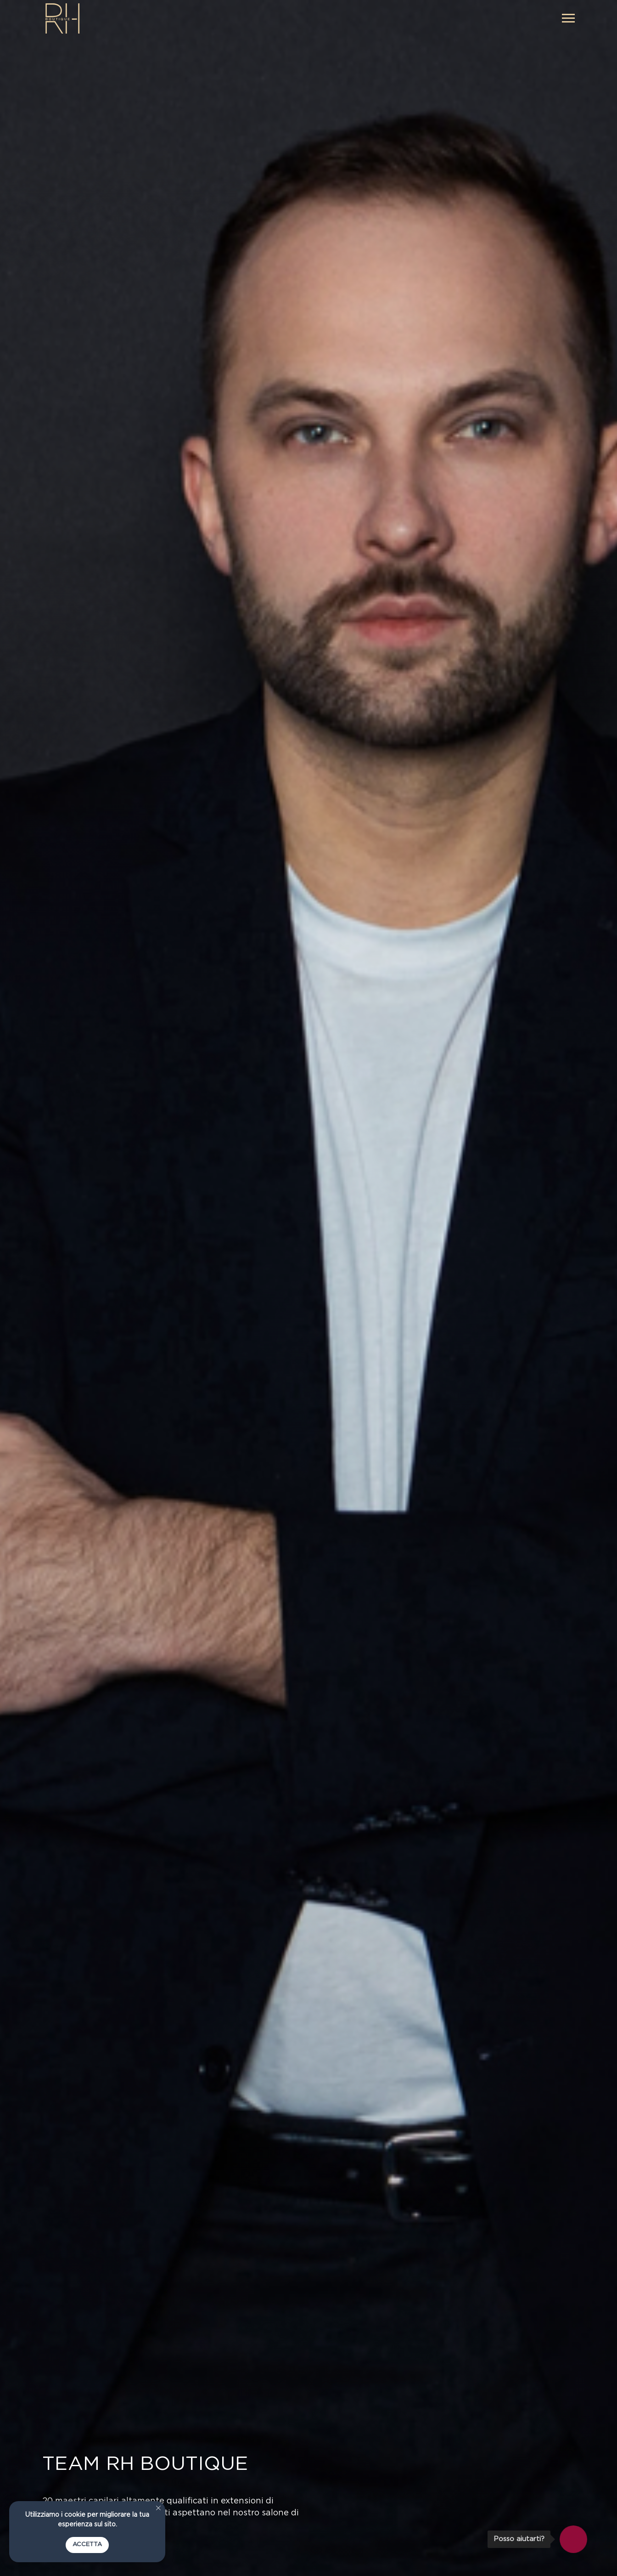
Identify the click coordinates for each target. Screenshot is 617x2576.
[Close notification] (158, 2508)
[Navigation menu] (568, 18)
